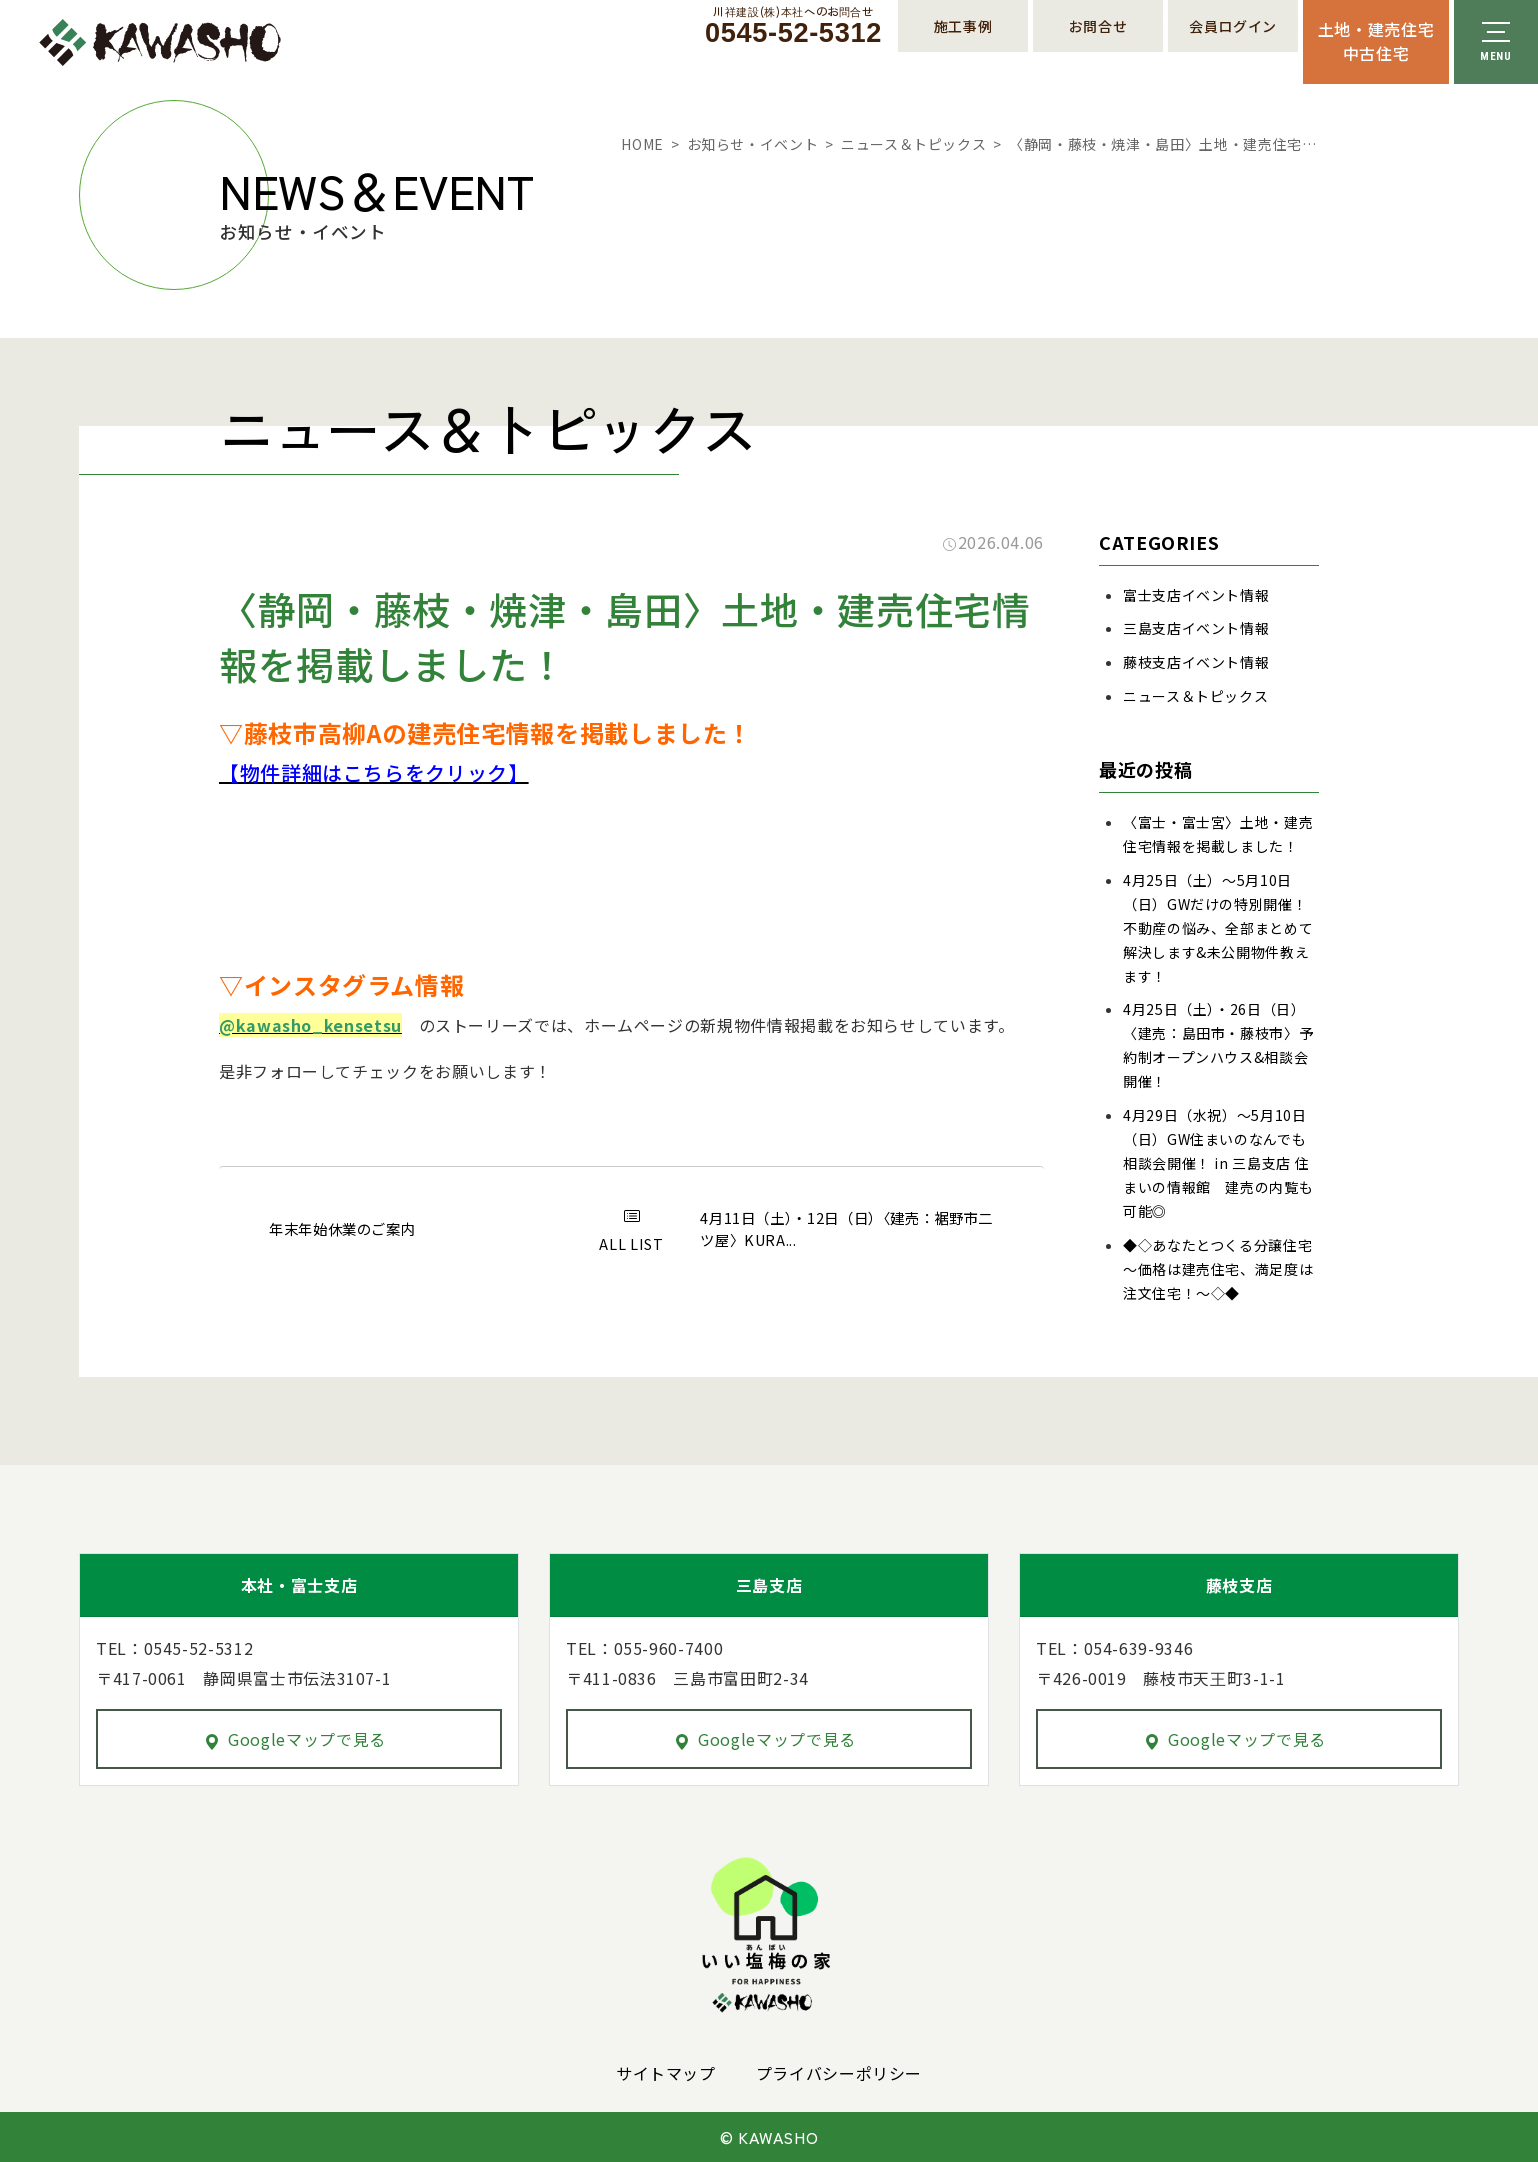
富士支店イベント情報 (1196, 595)
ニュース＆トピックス (913, 144)
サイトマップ (666, 2073)
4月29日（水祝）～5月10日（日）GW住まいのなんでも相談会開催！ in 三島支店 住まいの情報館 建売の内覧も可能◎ (1218, 1163)
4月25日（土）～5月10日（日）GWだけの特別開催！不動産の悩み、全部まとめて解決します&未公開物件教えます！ (1218, 928)
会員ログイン (1233, 26)
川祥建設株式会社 (160, 42)
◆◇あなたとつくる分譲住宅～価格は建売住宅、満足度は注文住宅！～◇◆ (1218, 1269)
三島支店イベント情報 (1196, 628)
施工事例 (963, 26)
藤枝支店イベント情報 (1196, 662)
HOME (642, 144)
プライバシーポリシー (839, 2073)
